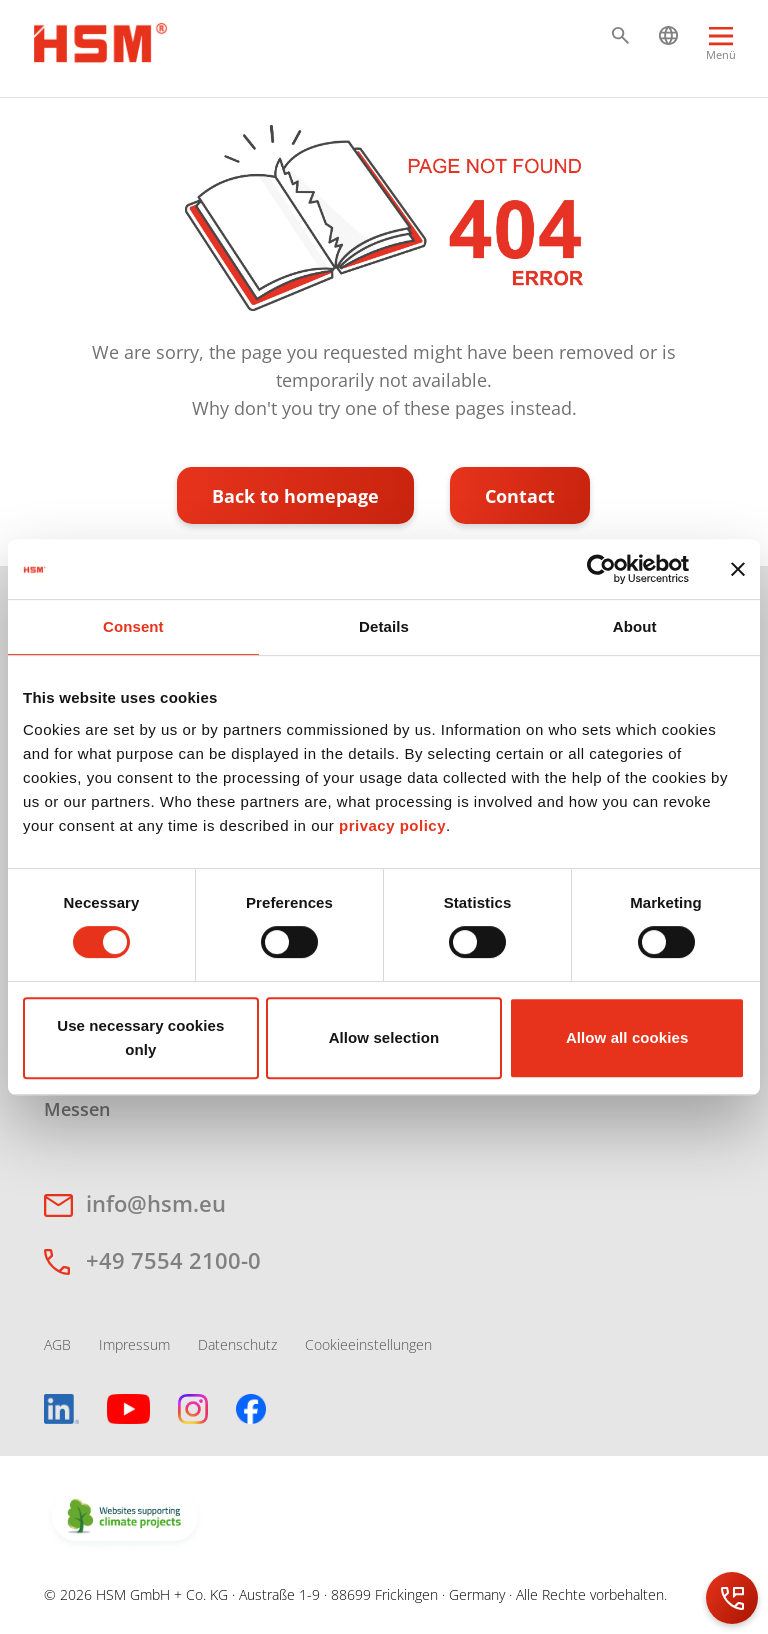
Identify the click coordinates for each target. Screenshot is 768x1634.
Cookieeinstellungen (368, 1344)
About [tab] (635, 626)
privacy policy (392, 825)
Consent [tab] (133, 626)
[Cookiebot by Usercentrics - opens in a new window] (601, 569)
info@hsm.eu (156, 1203)
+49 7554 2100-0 (173, 1260)
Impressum (134, 1344)
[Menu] (721, 52)
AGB (57, 1344)
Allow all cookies (627, 1037)
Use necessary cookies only (140, 1037)
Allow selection (384, 1037)
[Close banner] (738, 569)
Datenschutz (237, 1344)
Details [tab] (384, 626)
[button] (620, 35)
